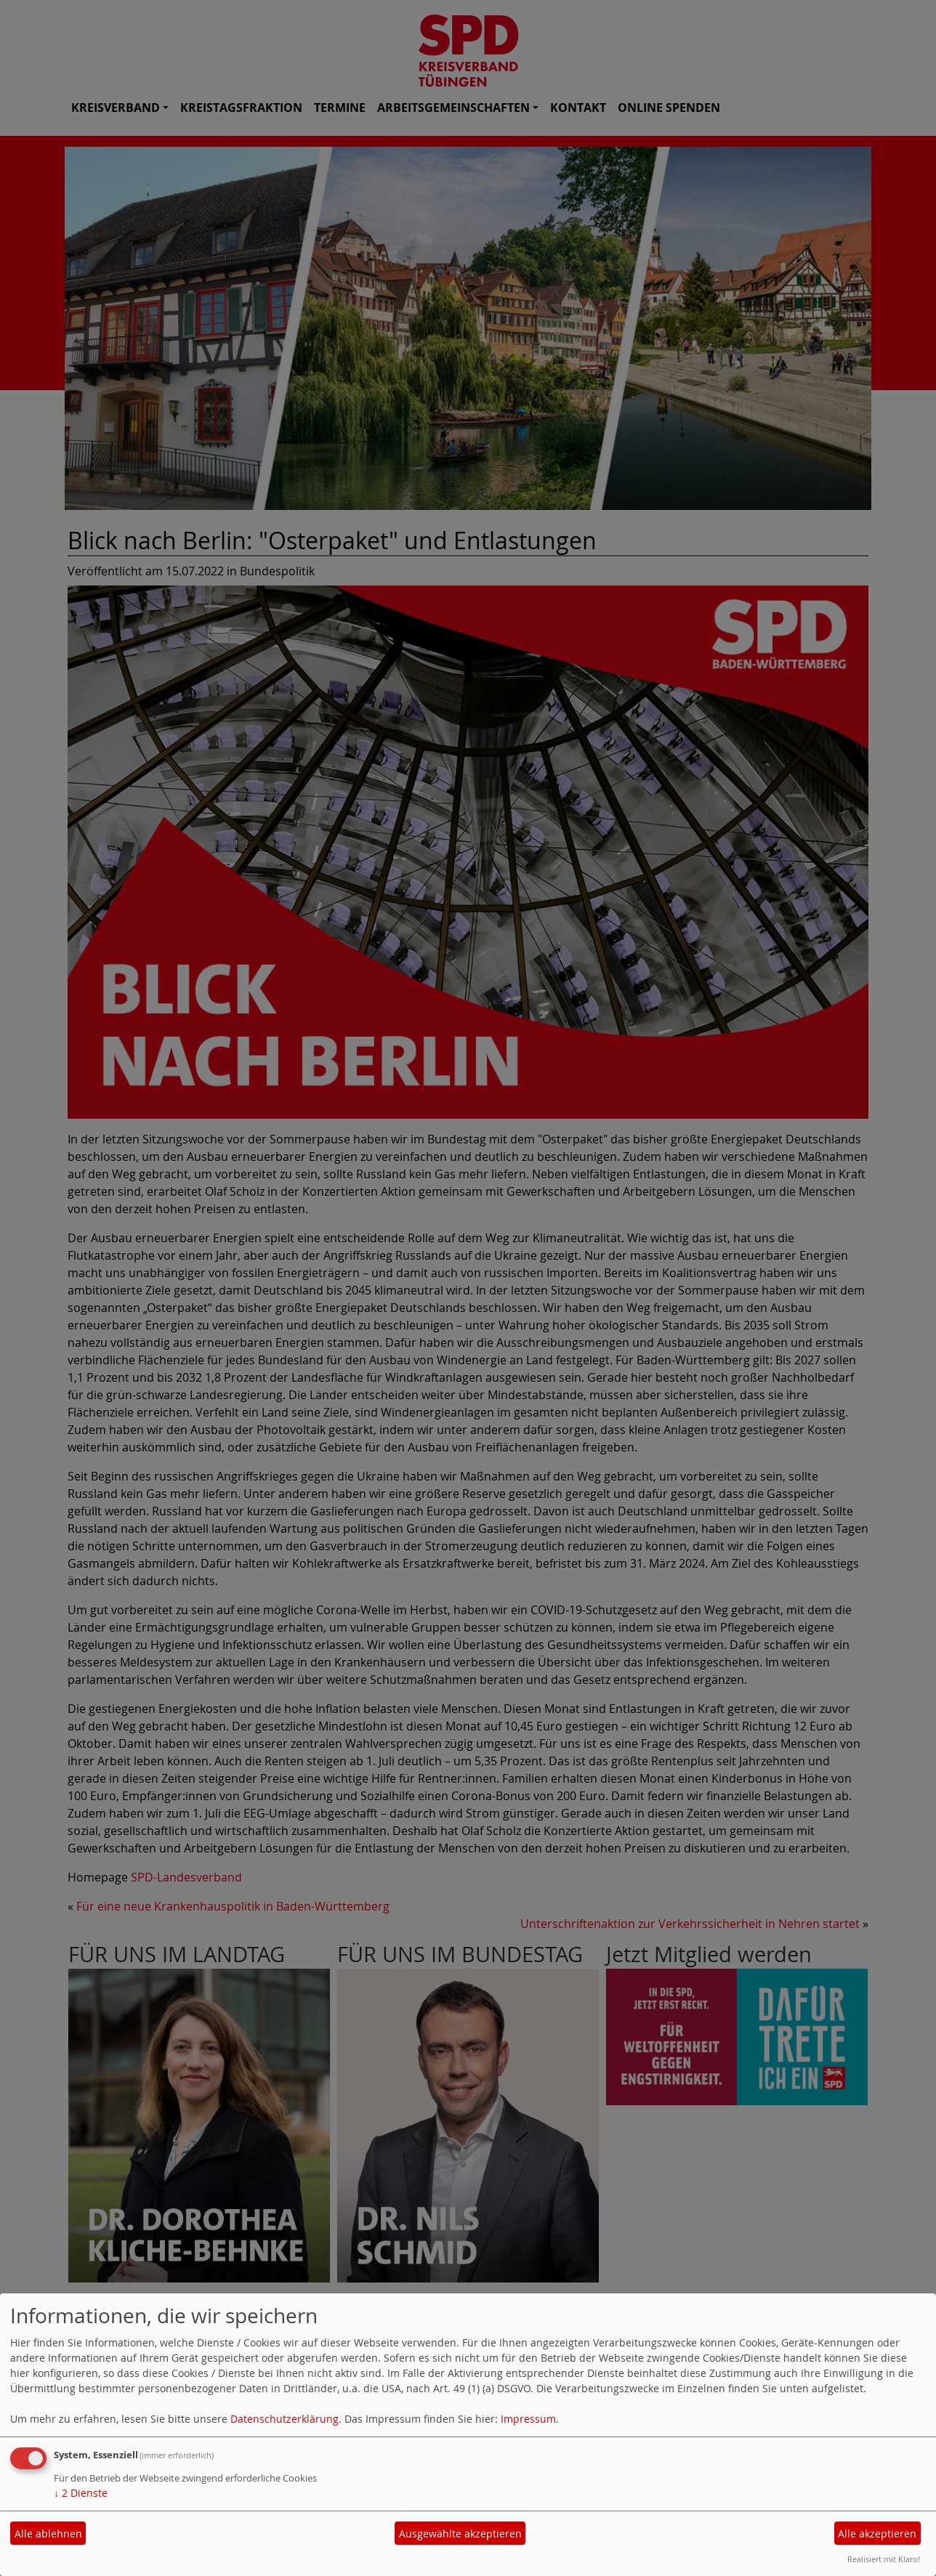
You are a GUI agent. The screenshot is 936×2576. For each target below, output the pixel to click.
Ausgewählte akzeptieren (460, 2533)
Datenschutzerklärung (284, 2419)
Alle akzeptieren (877, 2533)
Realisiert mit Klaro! (883, 2558)
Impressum (528, 2419)
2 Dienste (81, 2493)
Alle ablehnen (48, 2533)
